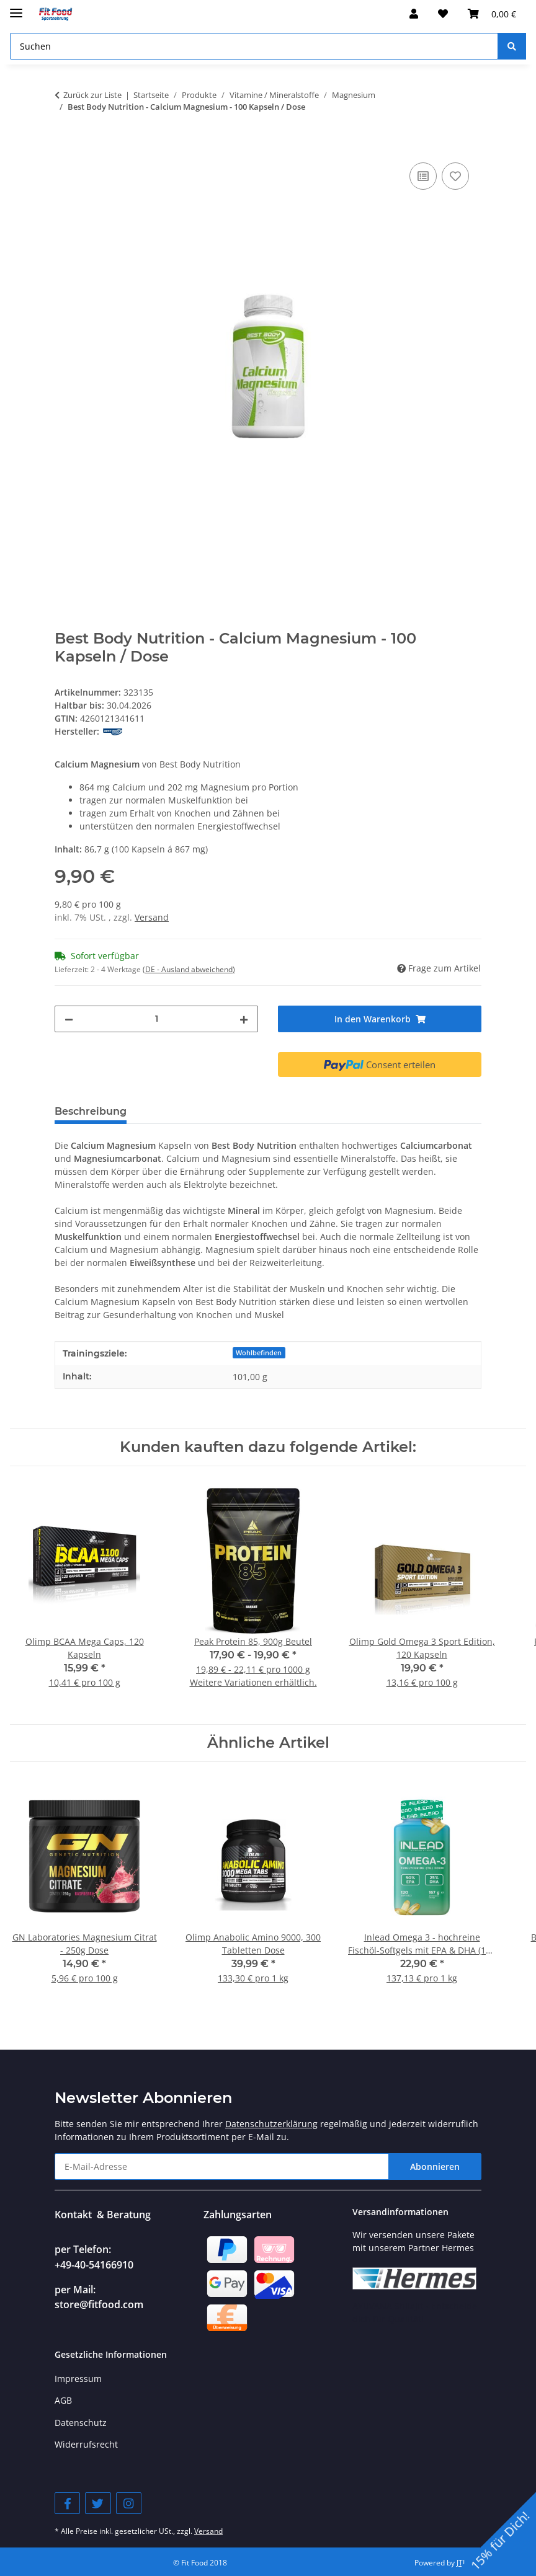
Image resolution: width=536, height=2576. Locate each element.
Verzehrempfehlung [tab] (198, 1111)
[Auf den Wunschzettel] (455, 176)
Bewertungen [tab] (382, 1111)
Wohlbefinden (259, 1352)
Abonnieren (435, 2166)
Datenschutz (81, 2422)
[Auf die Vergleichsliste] (423, 176)
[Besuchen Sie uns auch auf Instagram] (128, 2503)
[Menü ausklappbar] (16, 7)
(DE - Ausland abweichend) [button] (189, 969)
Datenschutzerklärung (271, 2124)
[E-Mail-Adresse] (222, 2166)
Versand (152, 917)
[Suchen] (254, 46)
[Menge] (156, 1019)
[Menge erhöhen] (243, 1019)
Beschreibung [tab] (91, 1111)
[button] (414, 13)
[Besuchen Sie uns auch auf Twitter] (97, 2503)
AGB (63, 2400)
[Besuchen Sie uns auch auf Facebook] (67, 2503)
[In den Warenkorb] (64, 146)
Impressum (78, 2378)
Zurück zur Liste (92, 94)
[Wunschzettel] (443, 13)
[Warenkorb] (492, 13)
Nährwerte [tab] (298, 1111)
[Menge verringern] (69, 1019)
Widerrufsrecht (86, 2444)
